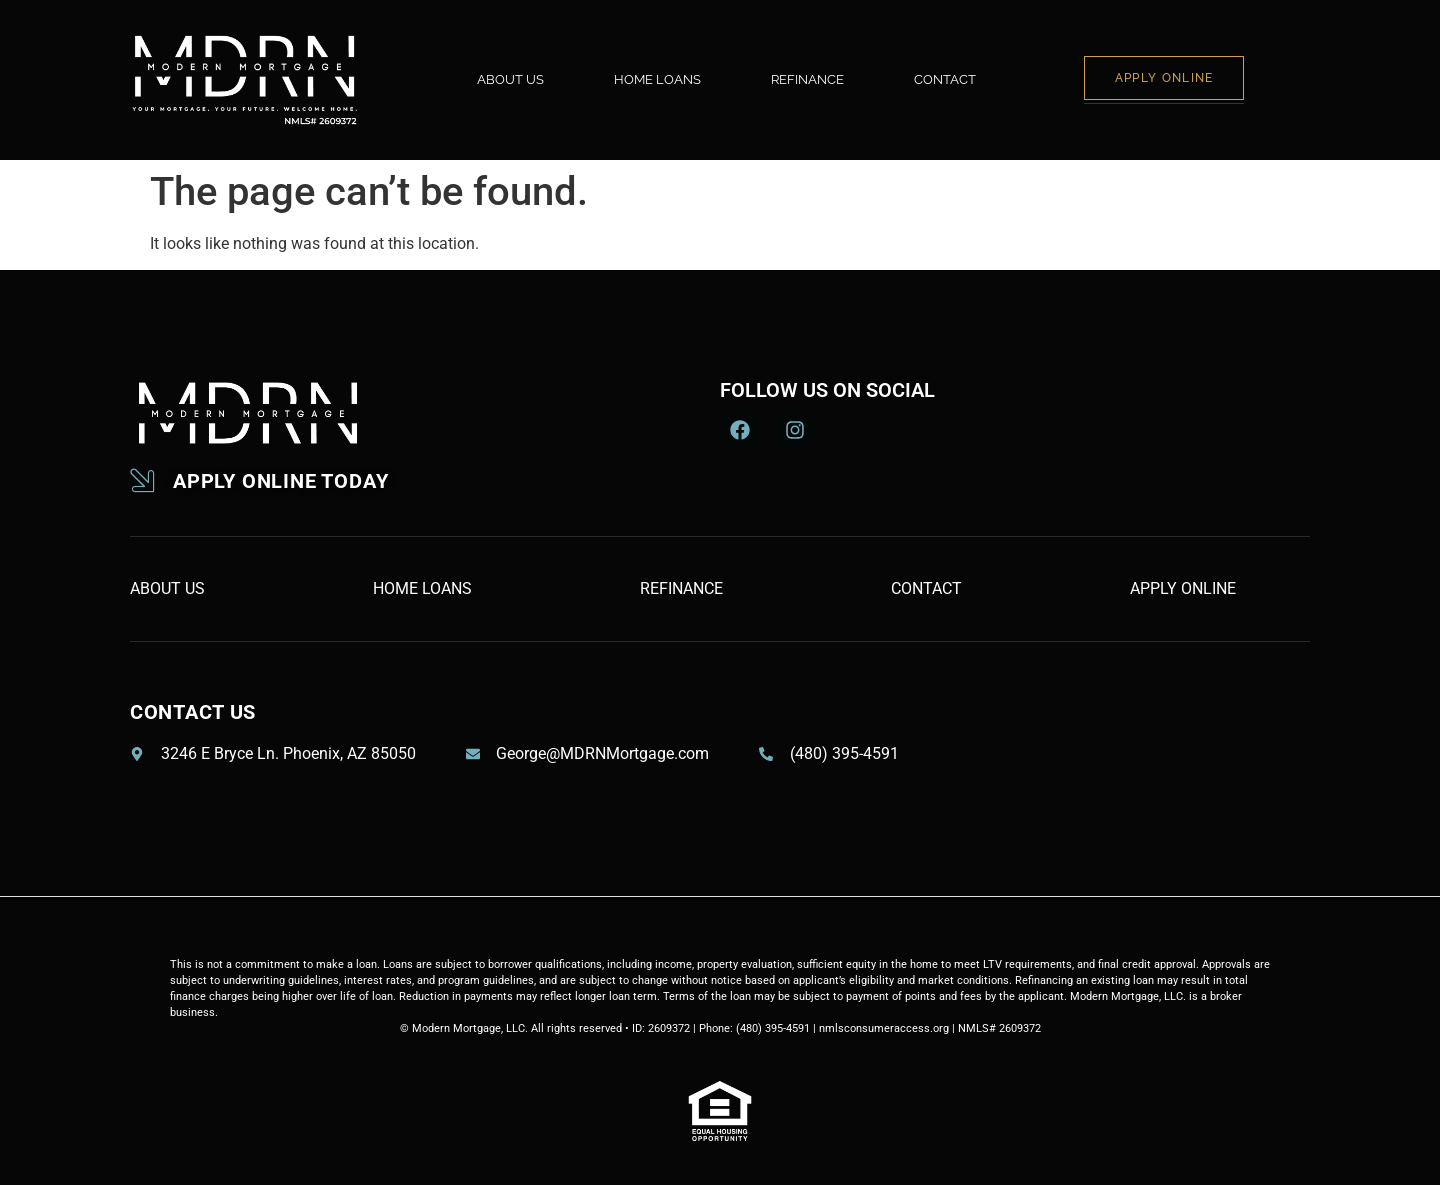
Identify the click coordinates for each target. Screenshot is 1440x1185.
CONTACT (945, 79)
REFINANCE (807, 79)
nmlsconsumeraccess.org (884, 1028)
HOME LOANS (657, 79)
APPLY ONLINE (1164, 78)
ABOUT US (510, 79)
